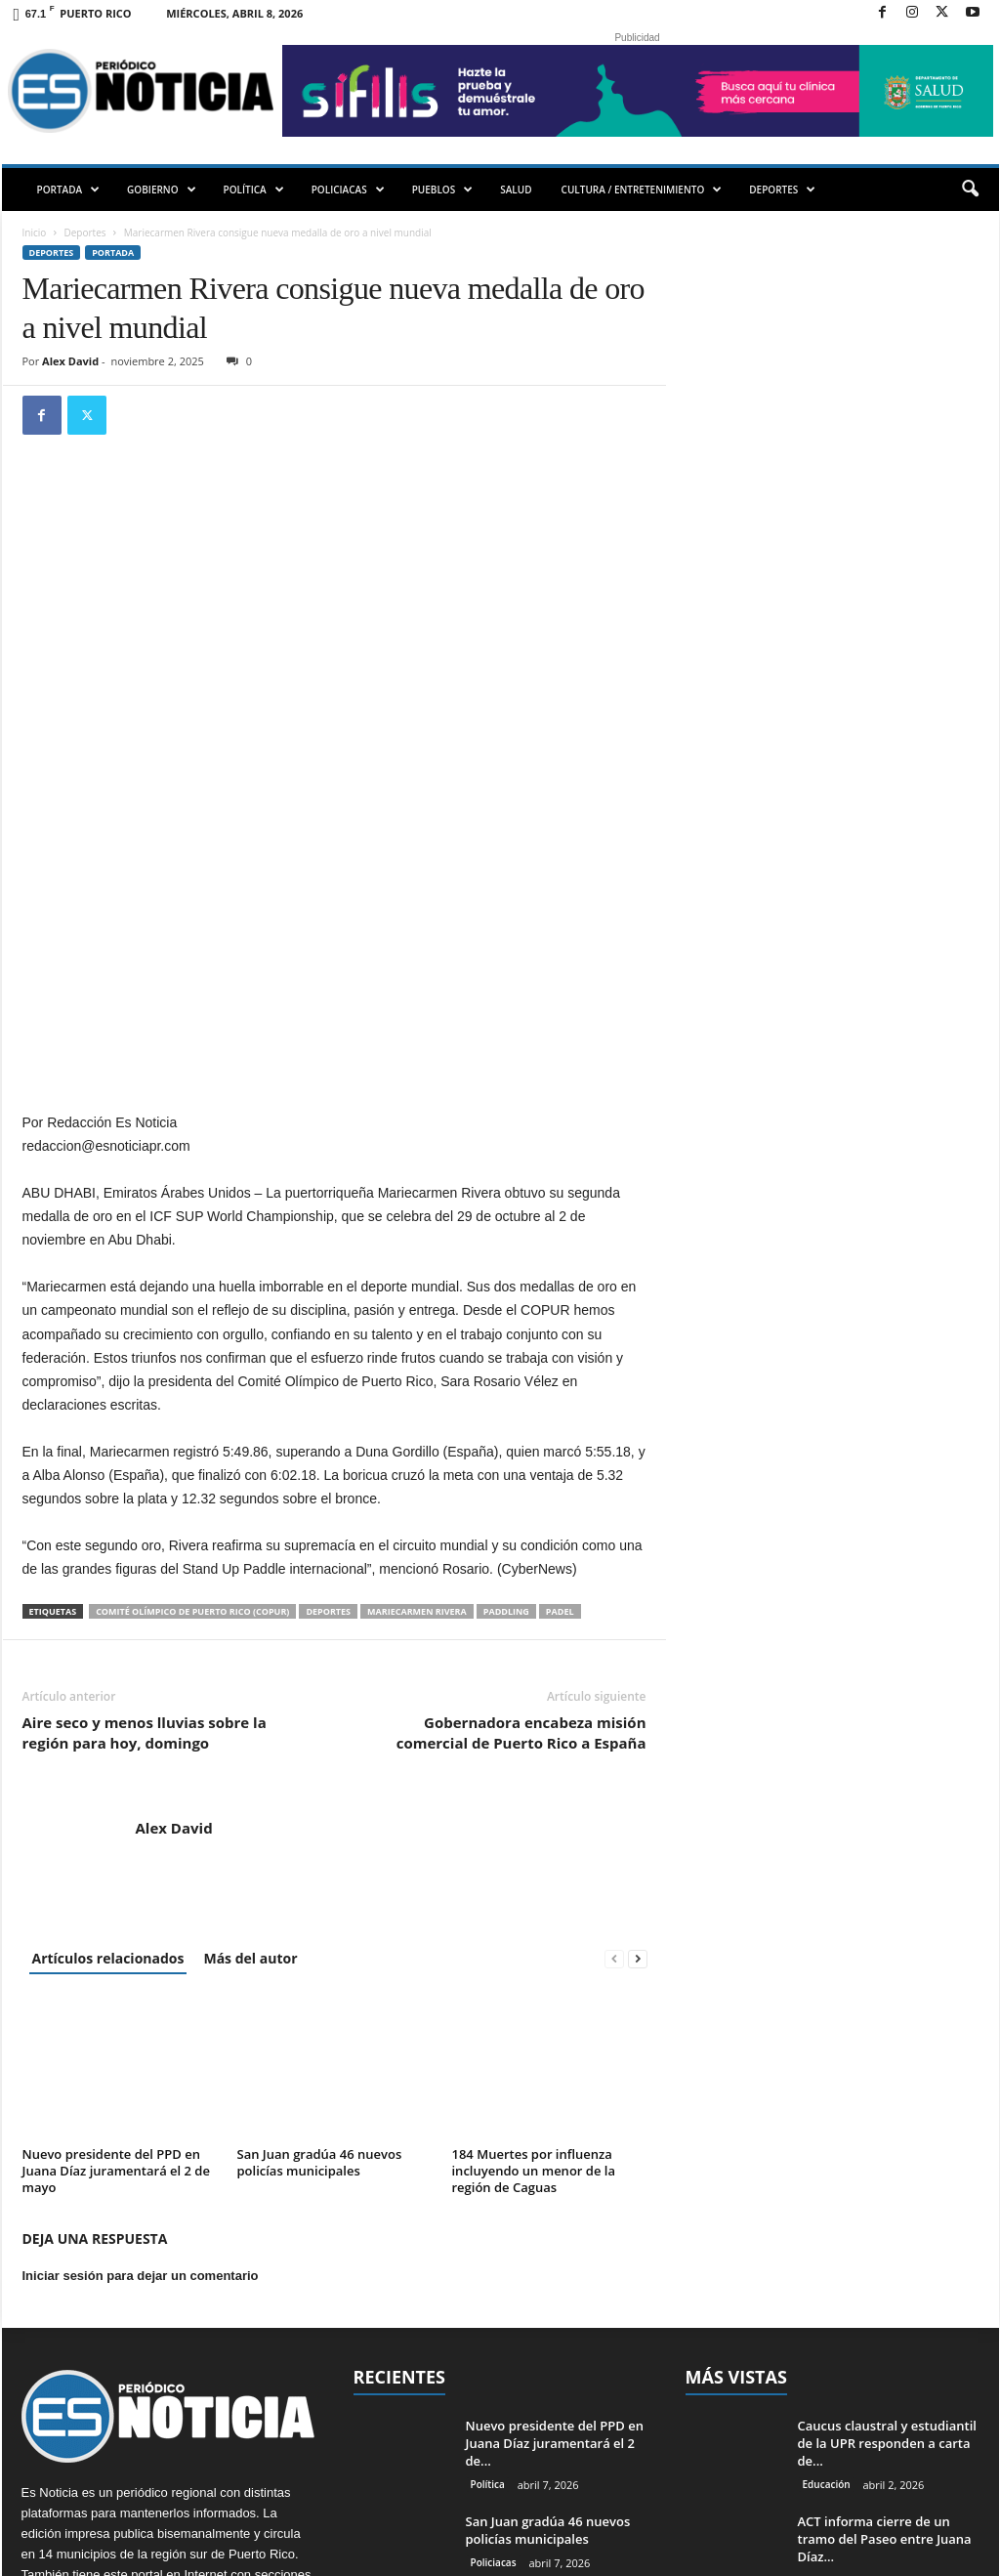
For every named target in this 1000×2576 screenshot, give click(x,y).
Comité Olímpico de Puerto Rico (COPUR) (192, 1368)
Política (488, 2241)
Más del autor (250, 1715)
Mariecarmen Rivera (417, 1368)
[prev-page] (614, 1715)
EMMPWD (249, 2554)
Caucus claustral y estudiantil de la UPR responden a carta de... (887, 2200)
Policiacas (494, 2319)
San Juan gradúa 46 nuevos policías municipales (319, 1919)
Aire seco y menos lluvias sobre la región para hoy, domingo (144, 1489)
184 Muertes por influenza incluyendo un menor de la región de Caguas (533, 1927)
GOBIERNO (161, 189)
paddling (506, 1368)
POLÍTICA (254, 189)
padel (560, 1368)
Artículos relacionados (108, 1715)
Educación (827, 2241)
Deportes (85, 232)
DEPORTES (782, 189)
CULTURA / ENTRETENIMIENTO (642, 189)
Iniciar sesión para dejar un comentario (140, 2032)
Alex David (70, 361)
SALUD (515, 189)
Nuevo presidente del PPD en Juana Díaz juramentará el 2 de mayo (116, 1927)
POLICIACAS (348, 189)
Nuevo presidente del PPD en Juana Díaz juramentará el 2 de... (555, 2200)
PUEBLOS (443, 189)
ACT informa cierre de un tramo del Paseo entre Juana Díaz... (885, 2295)
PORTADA (69, 189)
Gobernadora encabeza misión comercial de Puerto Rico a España (521, 1489)
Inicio (34, 232)
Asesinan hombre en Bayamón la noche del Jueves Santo (887, 2391)
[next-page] (637, 1715)
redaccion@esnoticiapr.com (178, 2413)
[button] (969, 189)
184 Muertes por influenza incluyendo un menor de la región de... (547, 2389)
